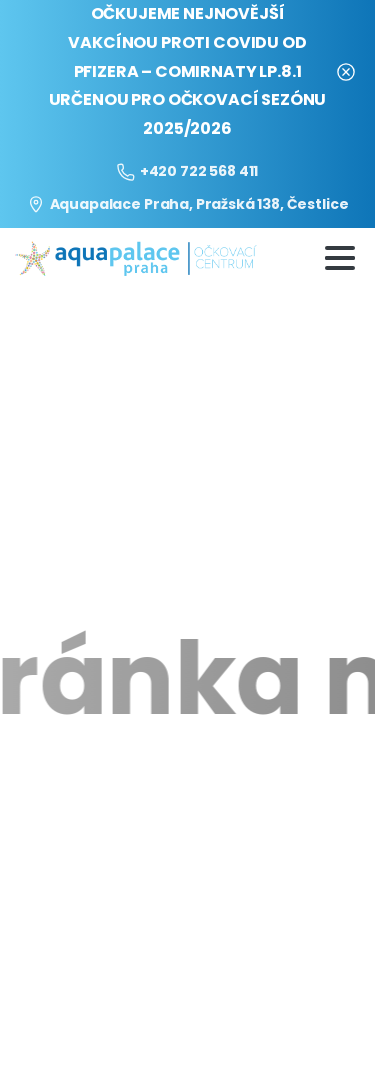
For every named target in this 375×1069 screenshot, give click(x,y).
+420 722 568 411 (187, 171)
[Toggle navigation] (340, 258)
